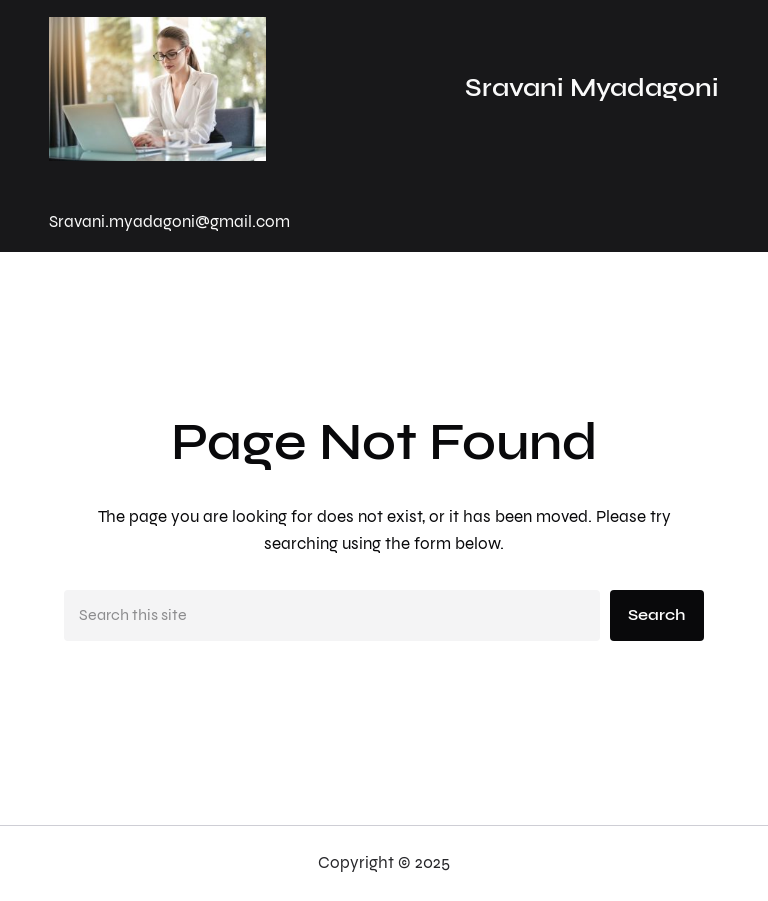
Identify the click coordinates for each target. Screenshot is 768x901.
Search (656, 614)
